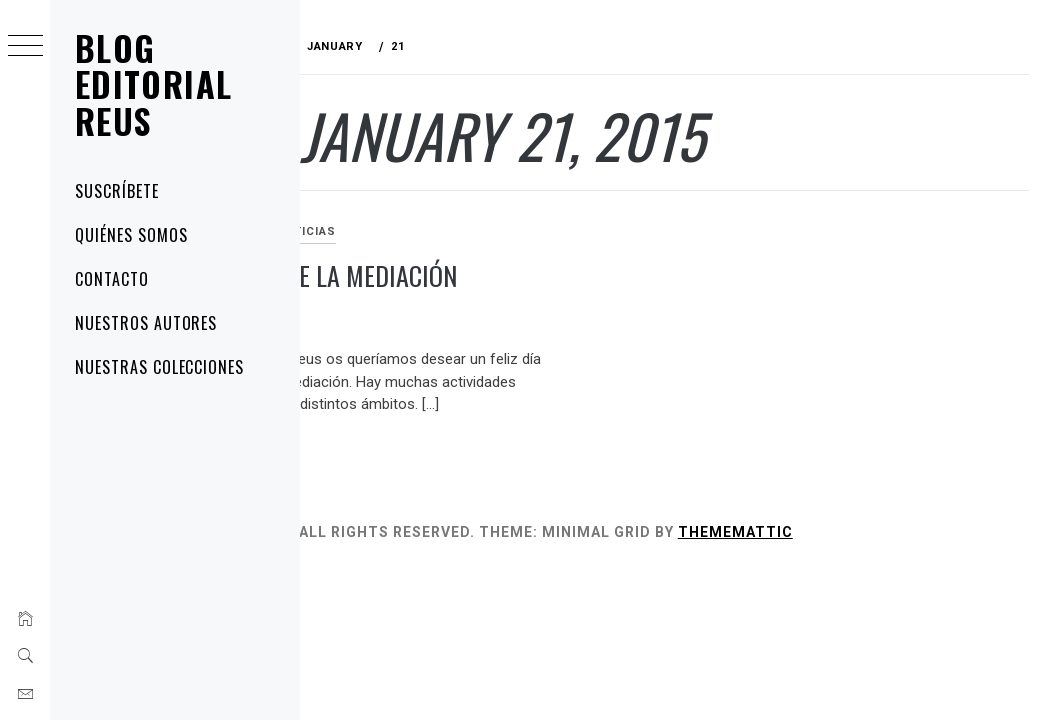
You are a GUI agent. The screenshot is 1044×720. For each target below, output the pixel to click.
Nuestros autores (146, 323)
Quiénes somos (131, 235)
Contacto (112, 279)
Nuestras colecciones (159, 367)
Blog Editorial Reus (153, 84)
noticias (433, 231)
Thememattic (862, 532)
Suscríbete (117, 191)
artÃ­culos (352, 231)
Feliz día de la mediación (449, 275)
